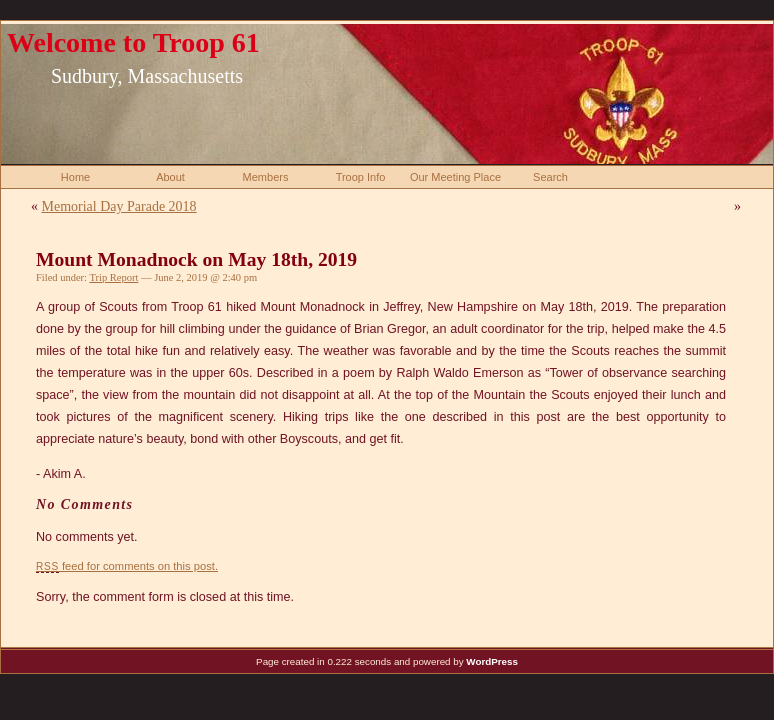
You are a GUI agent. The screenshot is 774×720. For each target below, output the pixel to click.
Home (75, 177)
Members (266, 177)
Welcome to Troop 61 (133, 42)
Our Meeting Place (455, 177)
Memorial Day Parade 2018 (119, 206)
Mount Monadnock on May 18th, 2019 (196, 259)
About (170, 177)
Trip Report (113, 277)
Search (550, 177)
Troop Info (361, 177)
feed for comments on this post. (127, 566)
